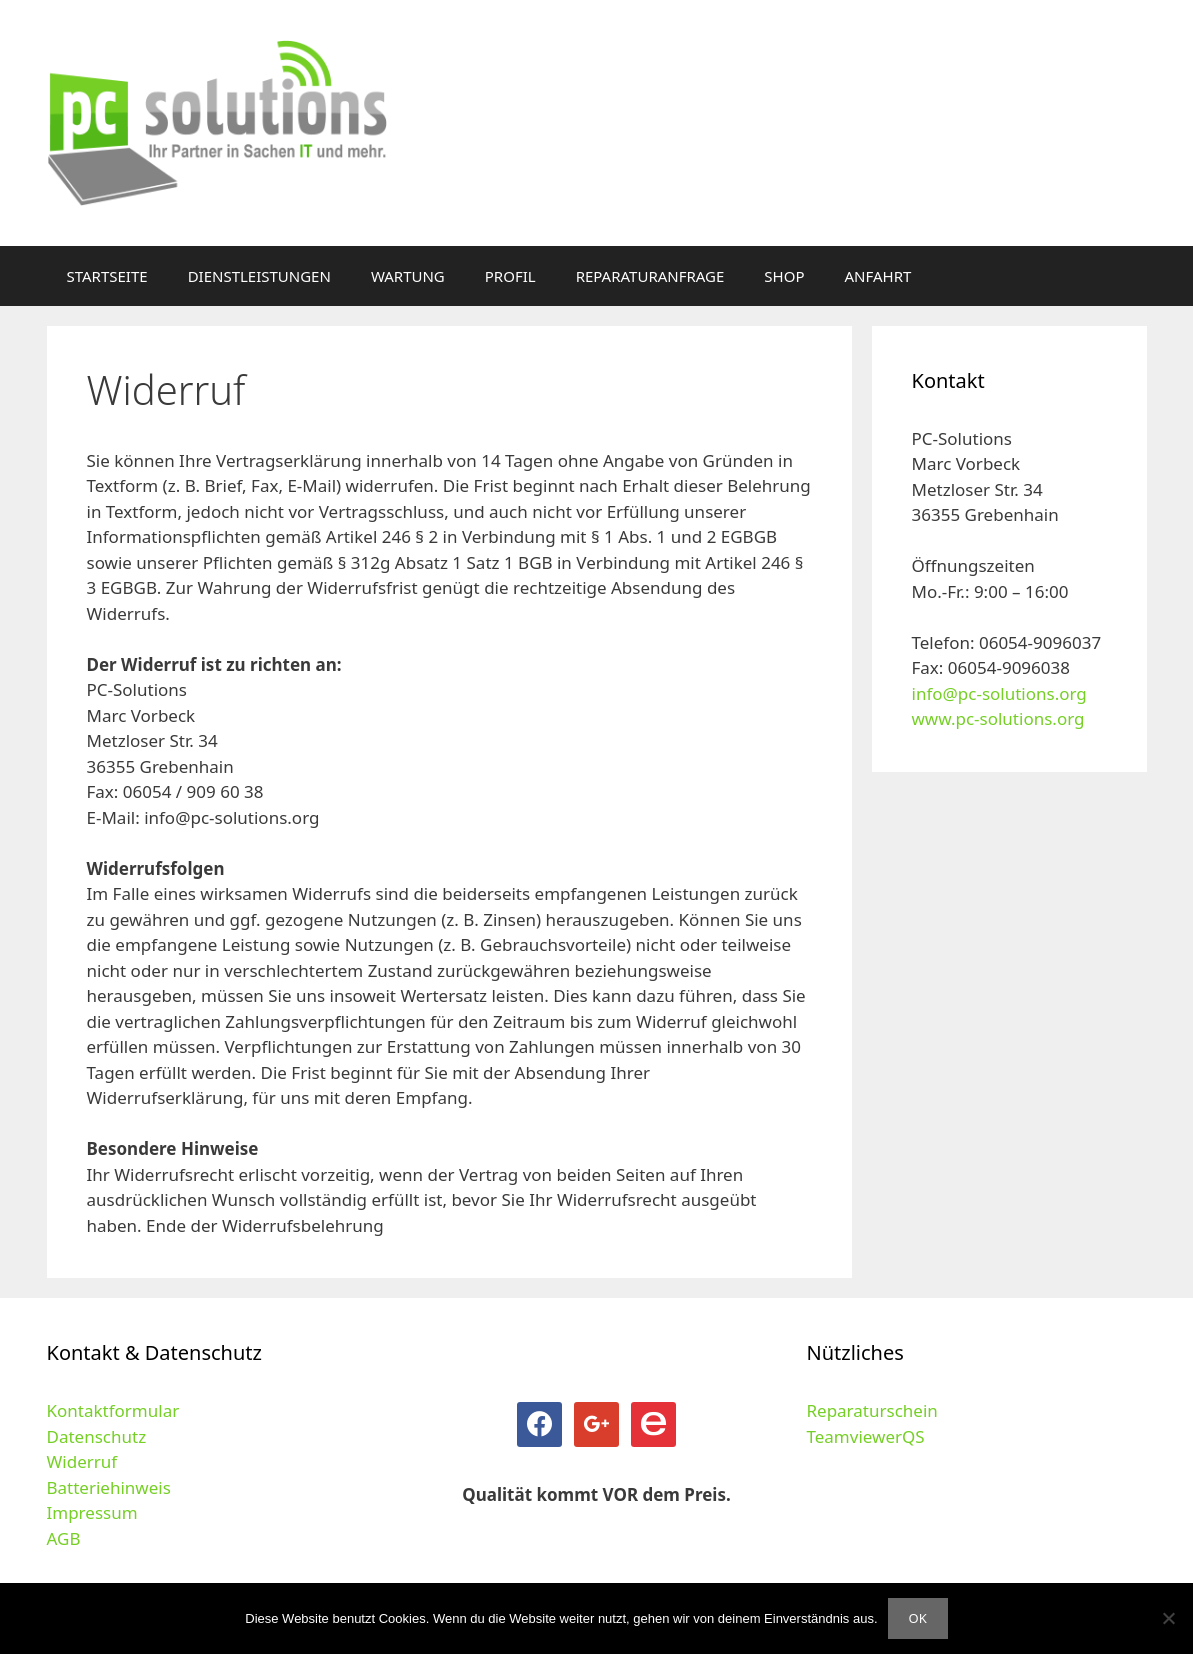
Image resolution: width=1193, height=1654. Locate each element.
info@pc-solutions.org (999, 693)
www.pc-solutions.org (998, 718)
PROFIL (510, 276)
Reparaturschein (871, 1410)
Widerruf (82, 1461)
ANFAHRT (878, 276)
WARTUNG (408, 276)
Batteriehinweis (109, 1487)
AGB (64, 1538)
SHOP (784, 276)
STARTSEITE (107, 276)
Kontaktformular (113, 1410)
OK (918, 1618)
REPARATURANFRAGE (650, 276)
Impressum (92, 1512)
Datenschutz (97, 1436)
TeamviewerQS (865, 1436)
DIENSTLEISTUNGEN (259, 276)
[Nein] (1168, 1618)
